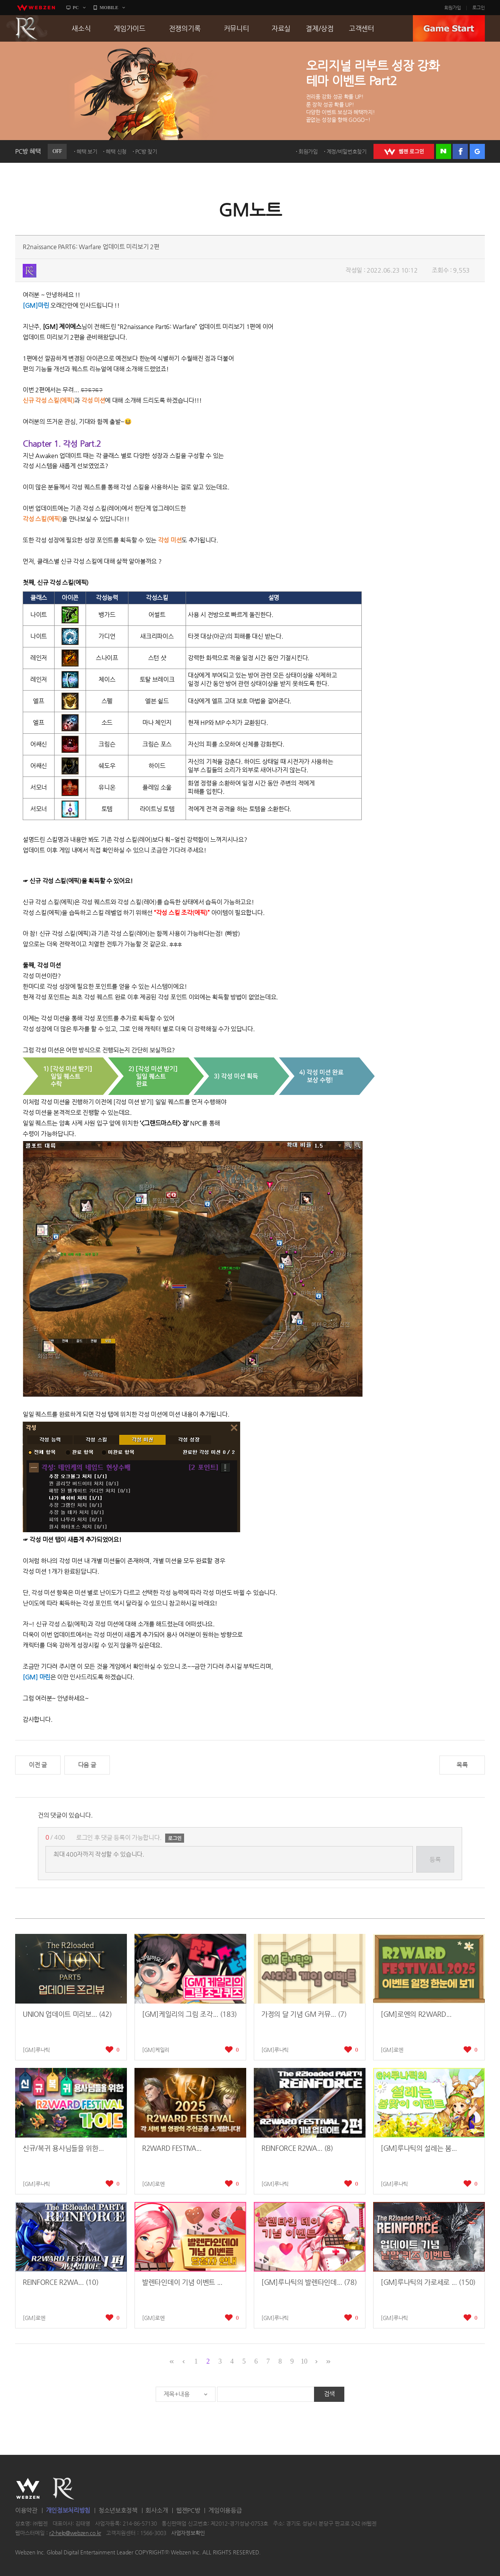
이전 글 (38, 1764)
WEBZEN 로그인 (403, 151)
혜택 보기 (87, 151)
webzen (36, 7)
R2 (26, 28)
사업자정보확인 (188, 2533)
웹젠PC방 (188, 2510)
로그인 (478, 7)
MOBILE (109, 7)
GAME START (449, 28)
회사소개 (156, 2510)
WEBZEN (28, 2489)
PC (76, 7)
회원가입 (452, 7)
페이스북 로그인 (460, 151)
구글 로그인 (477, 151)
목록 (461, 1764)
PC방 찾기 (146, 151)
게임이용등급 (225, 2510)
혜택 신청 (116, 151)
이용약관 (26, 2510)
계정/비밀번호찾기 (347, 151)
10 (304, 2361)
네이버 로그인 (443, 151)
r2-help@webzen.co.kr (75, 2533)
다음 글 (87, 1764)
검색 (329, 2393)
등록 (435, 1859)
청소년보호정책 (118, 2510)
